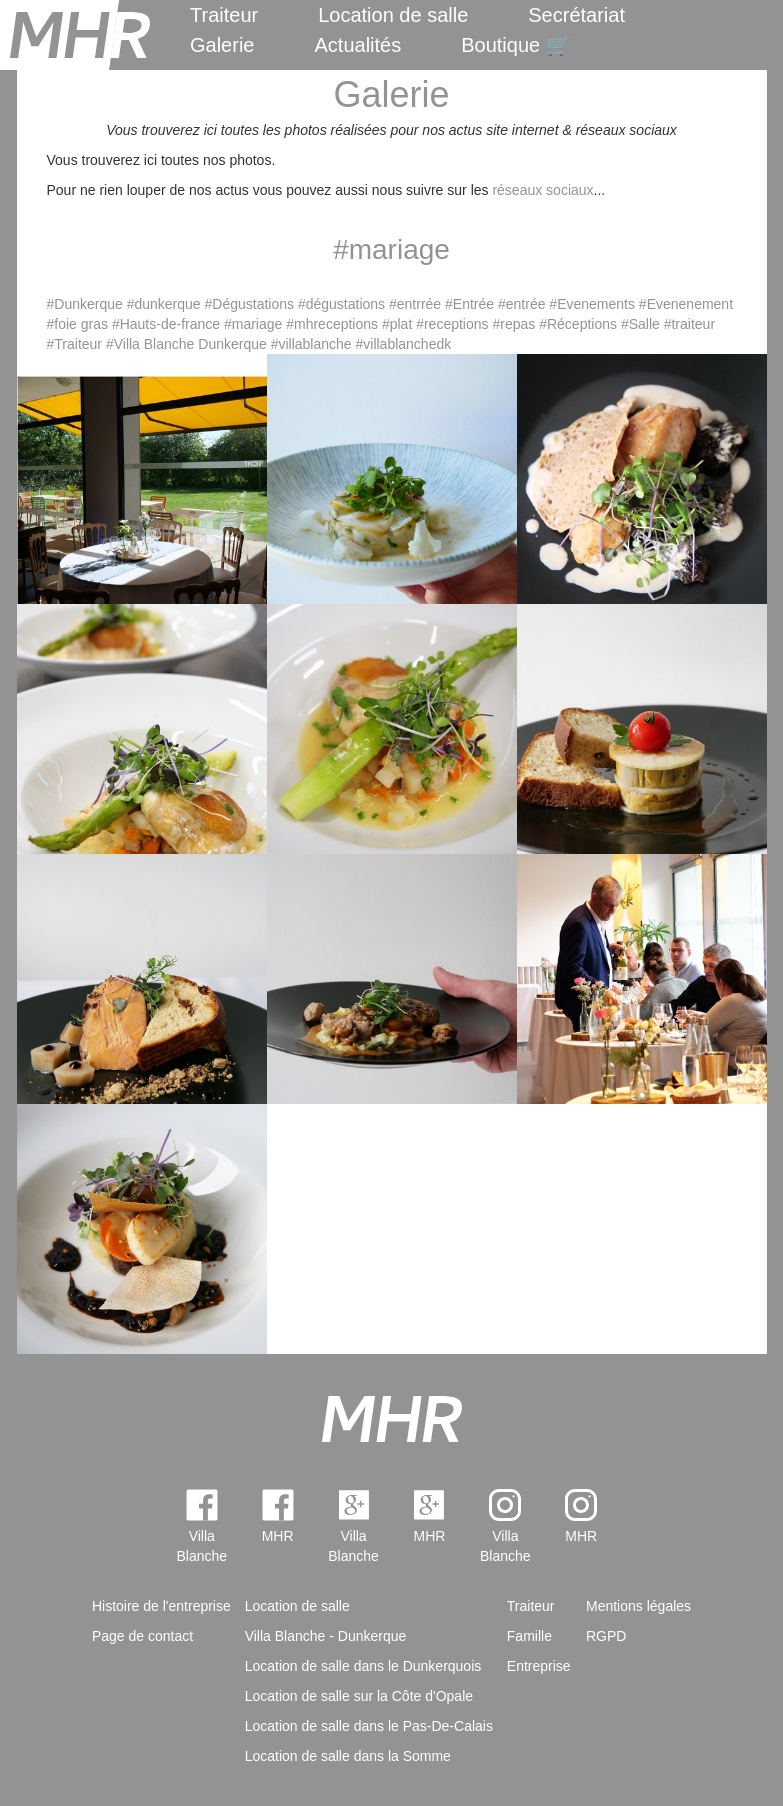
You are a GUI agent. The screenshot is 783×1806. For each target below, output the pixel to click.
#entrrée (415, 304)
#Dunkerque (85, 304)
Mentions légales (638, 1606)
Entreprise (539, 1666)
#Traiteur (75, 344)
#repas (513, 324)
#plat (397, 324)
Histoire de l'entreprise (161, 1606)
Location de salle (393, 15)
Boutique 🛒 (516, 45)
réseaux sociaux (542, 190)
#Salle (640, 324)
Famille (529, 1636)
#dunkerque (164, 304)
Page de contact (142, 1636)
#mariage (253, 324)
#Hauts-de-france (166, 324)
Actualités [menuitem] (357, 45)
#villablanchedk (404, 344)
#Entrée (469, 304)
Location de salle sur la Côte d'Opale (359, 1696)
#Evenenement (686, 304)
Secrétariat (576, 15)
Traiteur (224, 15)
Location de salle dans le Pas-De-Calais (369, 1726)
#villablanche (311, 344)
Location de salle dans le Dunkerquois (363, 1666)
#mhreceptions (332, 324)
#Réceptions (578, 324)
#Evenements (592, 304)
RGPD (606, 1636)
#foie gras (77, 324)
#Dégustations (250, 304)
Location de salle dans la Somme (348, 1756)
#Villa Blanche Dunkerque (186, 344)
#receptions (452, 324)
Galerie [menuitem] (222, 45)
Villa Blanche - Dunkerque (326, 1636)
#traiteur (689, 324)
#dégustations (341, 304)
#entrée (521, 304)
